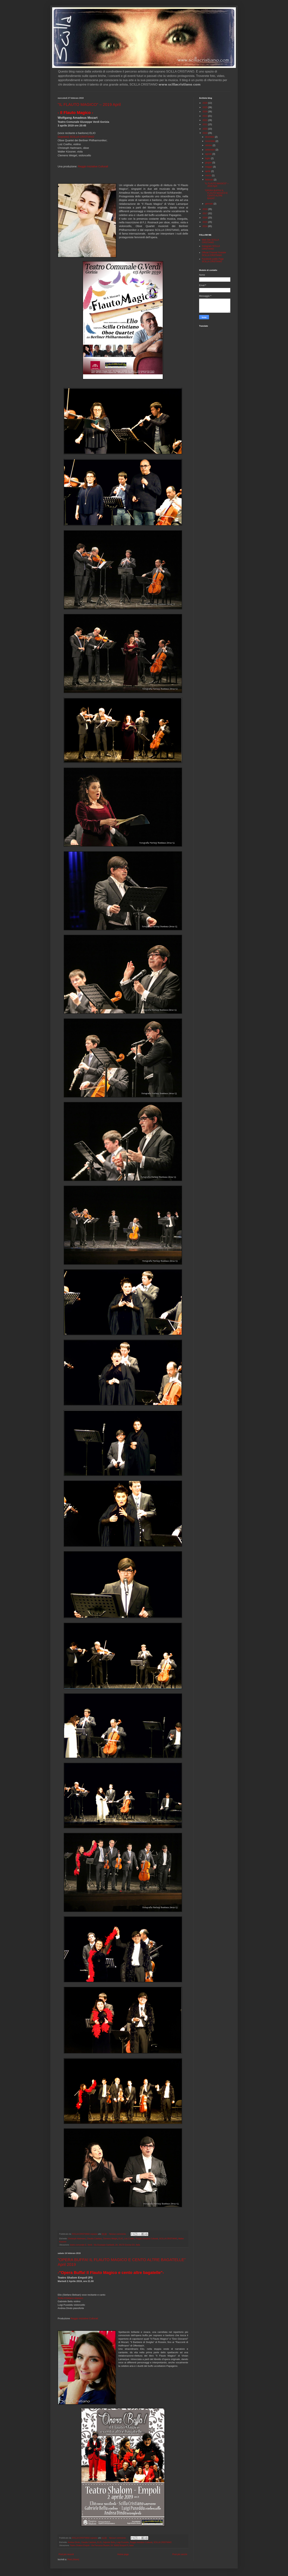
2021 (205, 124)
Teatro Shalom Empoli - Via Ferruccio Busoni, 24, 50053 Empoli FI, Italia (102, 2545)
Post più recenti (66, 2554)
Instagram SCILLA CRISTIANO (211, 247)
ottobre (209, 145)
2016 (205, 217)
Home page (123, 2554)
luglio (208, 158)
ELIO (120, 2238)
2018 (205, 209)
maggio (209, 167)
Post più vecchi (179, 2554)
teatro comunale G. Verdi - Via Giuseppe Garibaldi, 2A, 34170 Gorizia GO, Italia (105, 2245)
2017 (205, 213)
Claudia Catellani (94, 2238)
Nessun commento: (118, 2234)
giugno (208, 162)
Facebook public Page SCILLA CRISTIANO (213, 260)
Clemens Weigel (110, 2238)
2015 (205, 222)
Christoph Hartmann (77, 2238)
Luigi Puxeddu (122, 2542)
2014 (205, 226)
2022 (205, 120)
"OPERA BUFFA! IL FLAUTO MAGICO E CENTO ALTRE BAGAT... (216, 194)
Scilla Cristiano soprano (71, 2298)
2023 (205, 116)
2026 (205, 103)
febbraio (209, 179)
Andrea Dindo (74, 2542)
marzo (208, 175)
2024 (205, 111)
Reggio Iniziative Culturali (93, 166)
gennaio (209, 203)
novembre (210, 141)
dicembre (210, 137)
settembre (210, 149)
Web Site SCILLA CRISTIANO (210, 241)
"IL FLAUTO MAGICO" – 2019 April (89, 104)
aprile (208, 171)
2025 (205, 107)
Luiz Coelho (129, 2238)
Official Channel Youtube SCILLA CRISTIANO (214, 253)
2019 (205, 133)
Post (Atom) (73, 2559)
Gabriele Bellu (109, 2542)
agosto (208, 154)
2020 (205, 129)
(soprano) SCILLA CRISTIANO (76, 136)
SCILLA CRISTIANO (168, 2238)
